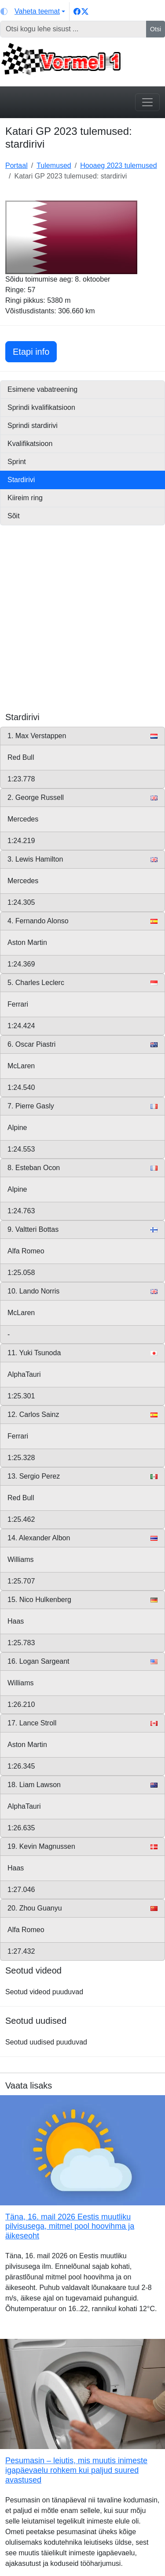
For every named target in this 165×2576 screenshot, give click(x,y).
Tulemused (54, 165)
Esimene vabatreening (42, 389)
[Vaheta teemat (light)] (33, 11)
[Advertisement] (82, 629)
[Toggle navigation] (147, 102)
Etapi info (35, 351)
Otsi (155, 29)
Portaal (16, 165)
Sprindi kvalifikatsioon (41, 407)
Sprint (16, 461)
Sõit (13, 516)
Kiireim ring (25, 498)
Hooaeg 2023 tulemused (118, 165)
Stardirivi (21, 479)
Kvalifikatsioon (29, 443)
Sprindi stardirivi (32, 425)
